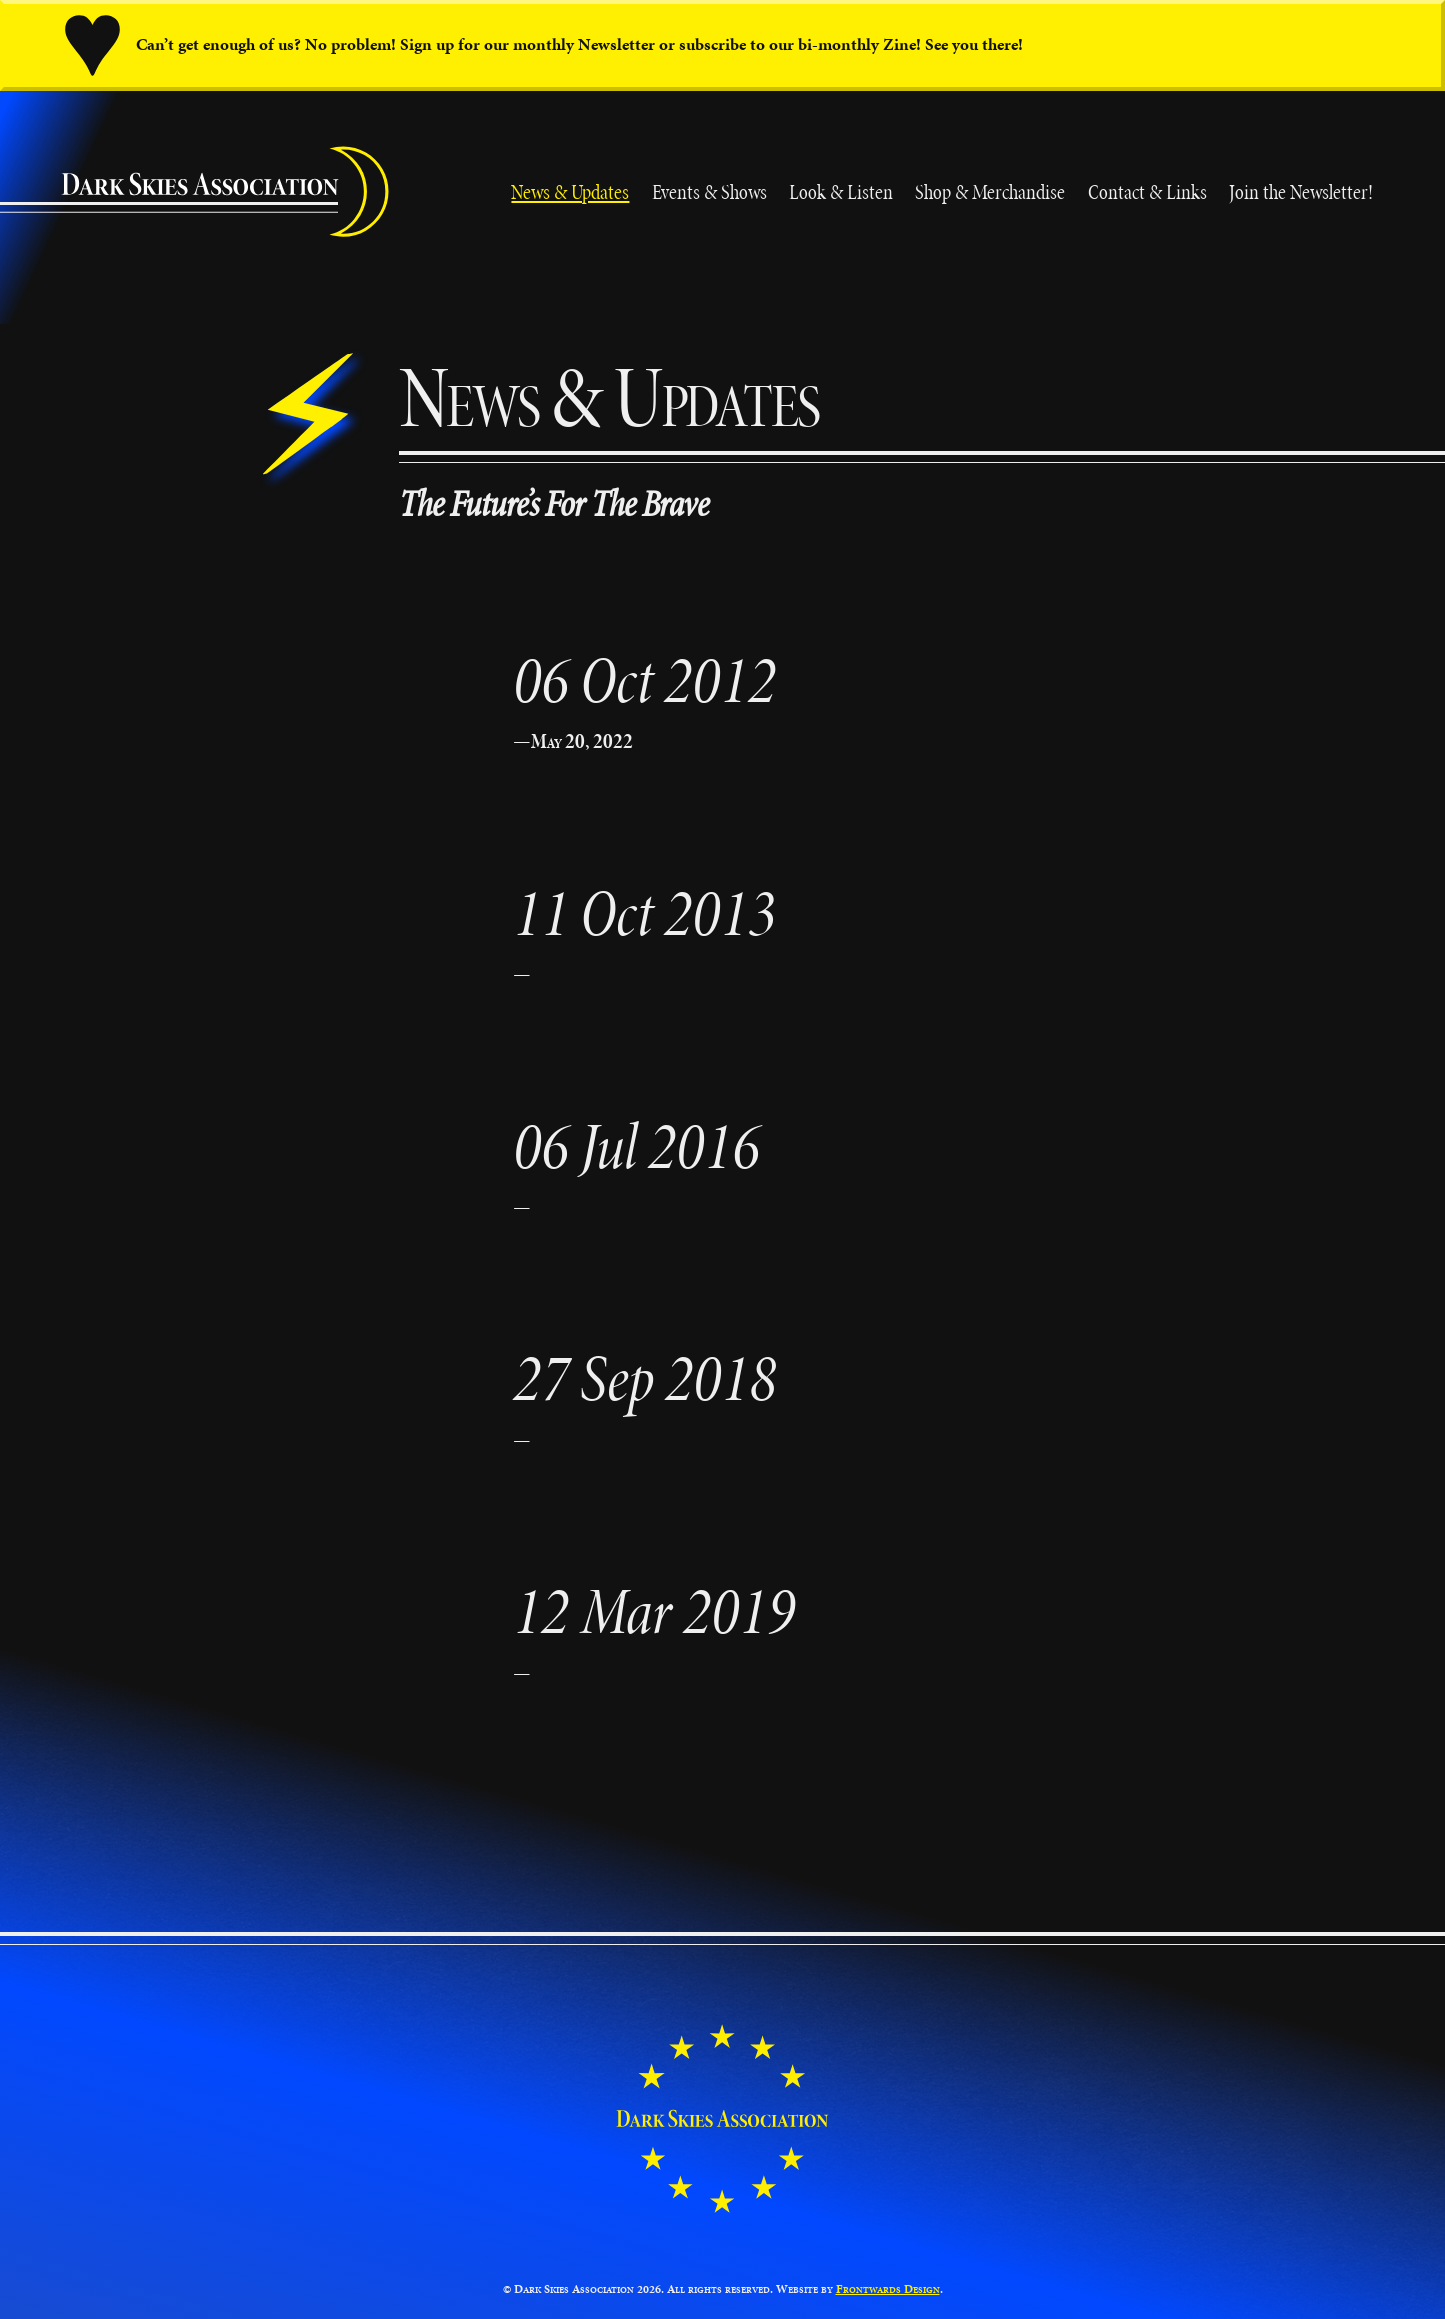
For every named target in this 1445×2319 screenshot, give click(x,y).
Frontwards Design (888, 2288)
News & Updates (570, 191)
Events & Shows (709, 191)
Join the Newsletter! (1301, 191)
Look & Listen (841, 191)
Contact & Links (1147, 191)
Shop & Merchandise (990, 191)
